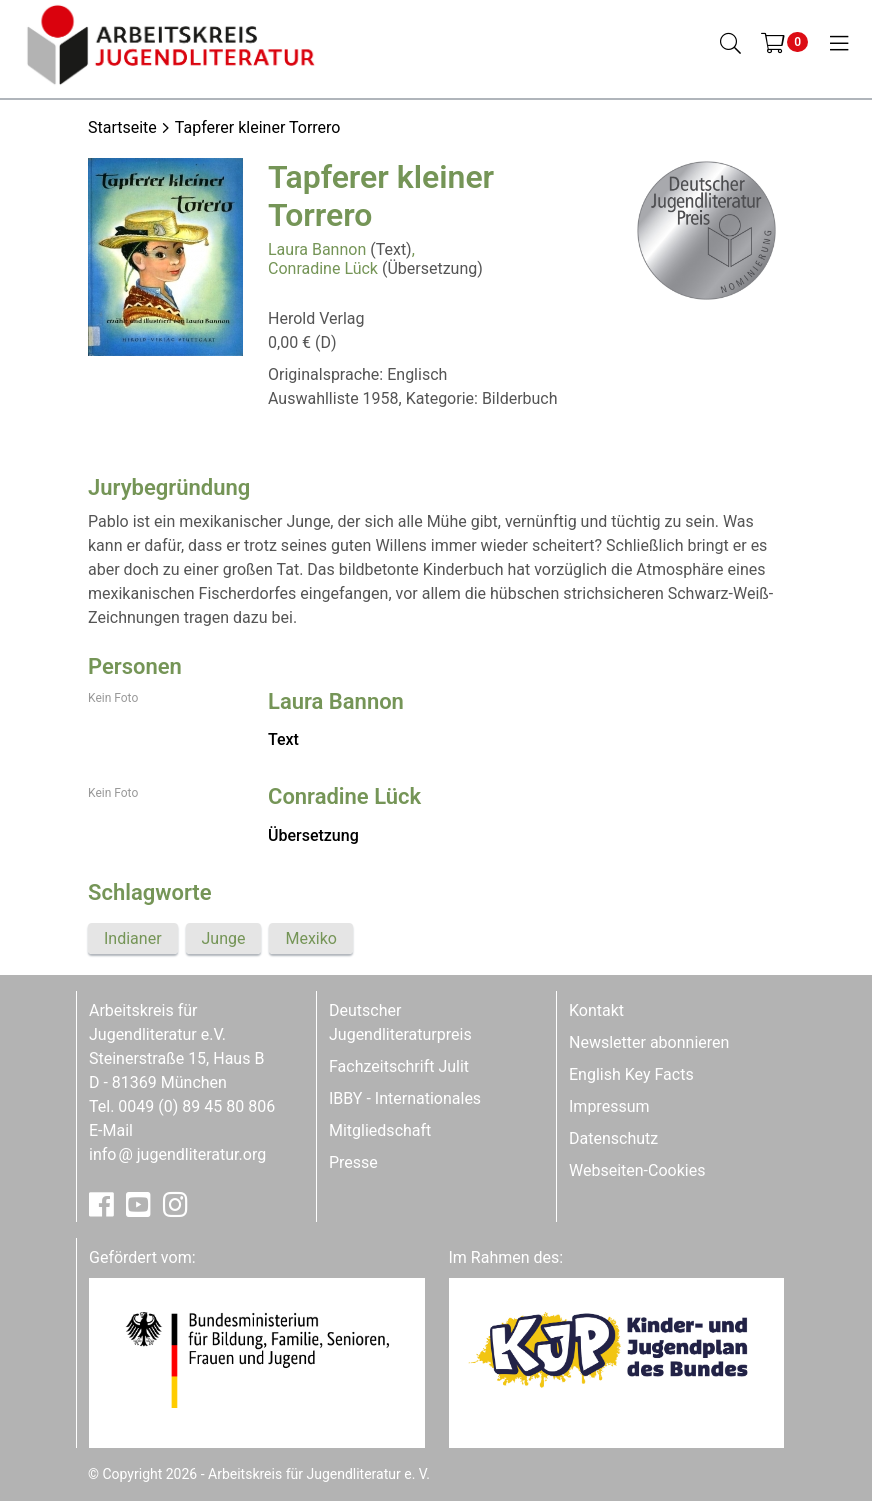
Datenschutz (613, 1138)
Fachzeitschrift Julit (399, 1066)
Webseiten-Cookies (637, 1170)
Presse (353, 1162)
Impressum (609, 1106)
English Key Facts (631, 1074)
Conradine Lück (323, 268)
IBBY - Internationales (405, 1098)
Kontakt (596, 1010)
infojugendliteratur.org (177, 1154)
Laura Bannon (317, 249)
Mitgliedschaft (380, 1130)
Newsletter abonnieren (649, 1042)
